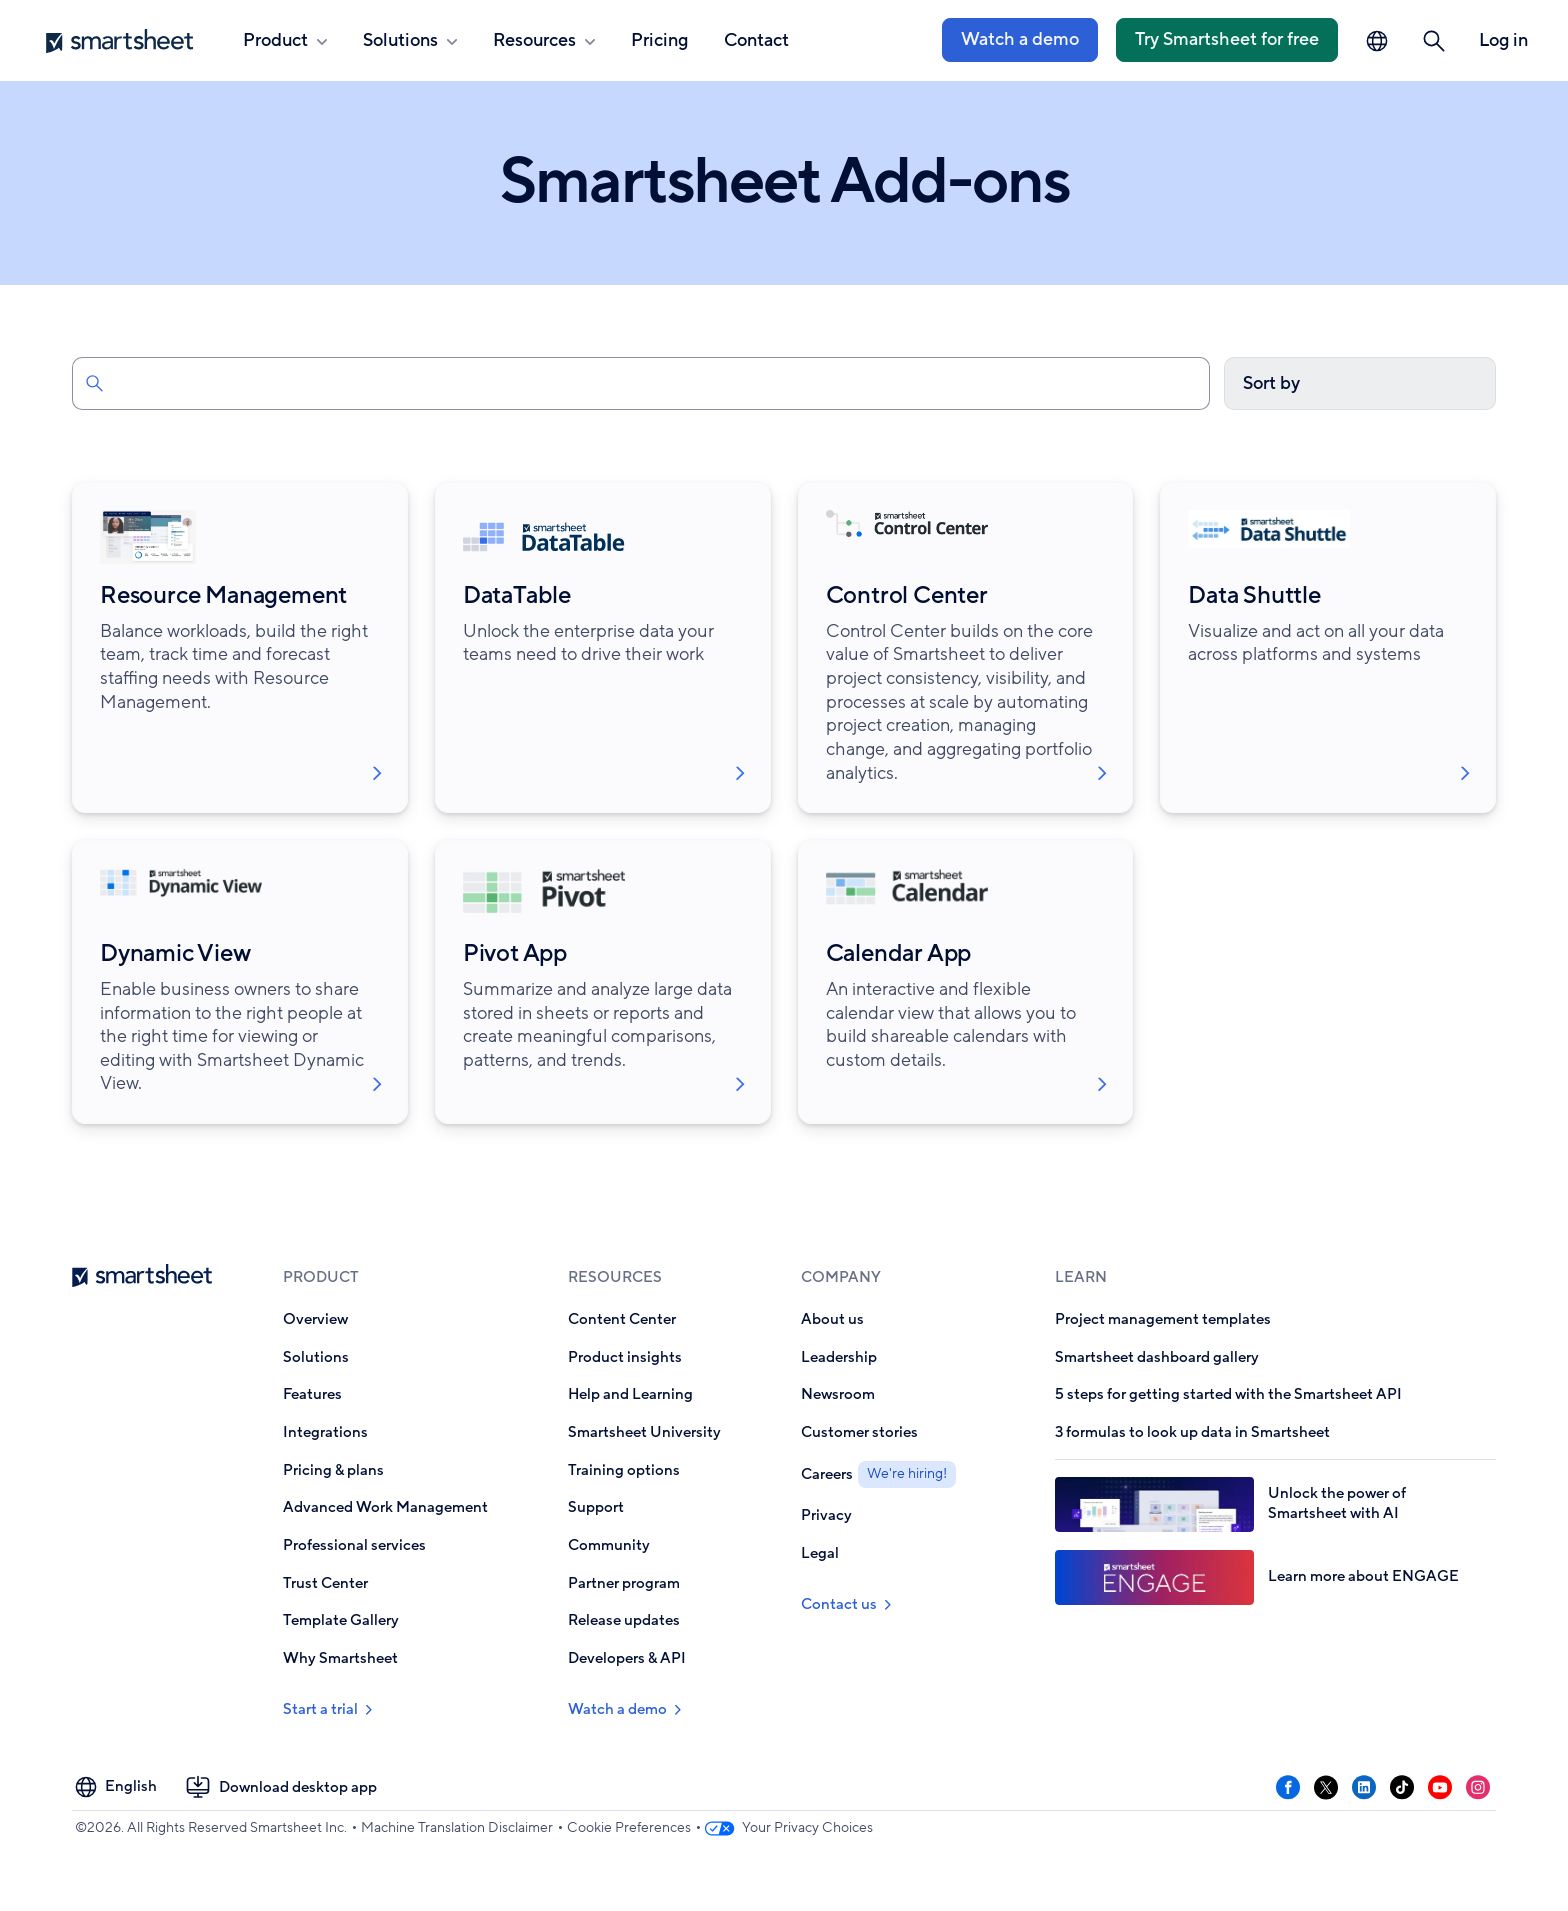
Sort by (1271, 383)
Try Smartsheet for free (1227, 39)
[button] (1434, 41)
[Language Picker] (1377, 41)
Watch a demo (1020, 39)
